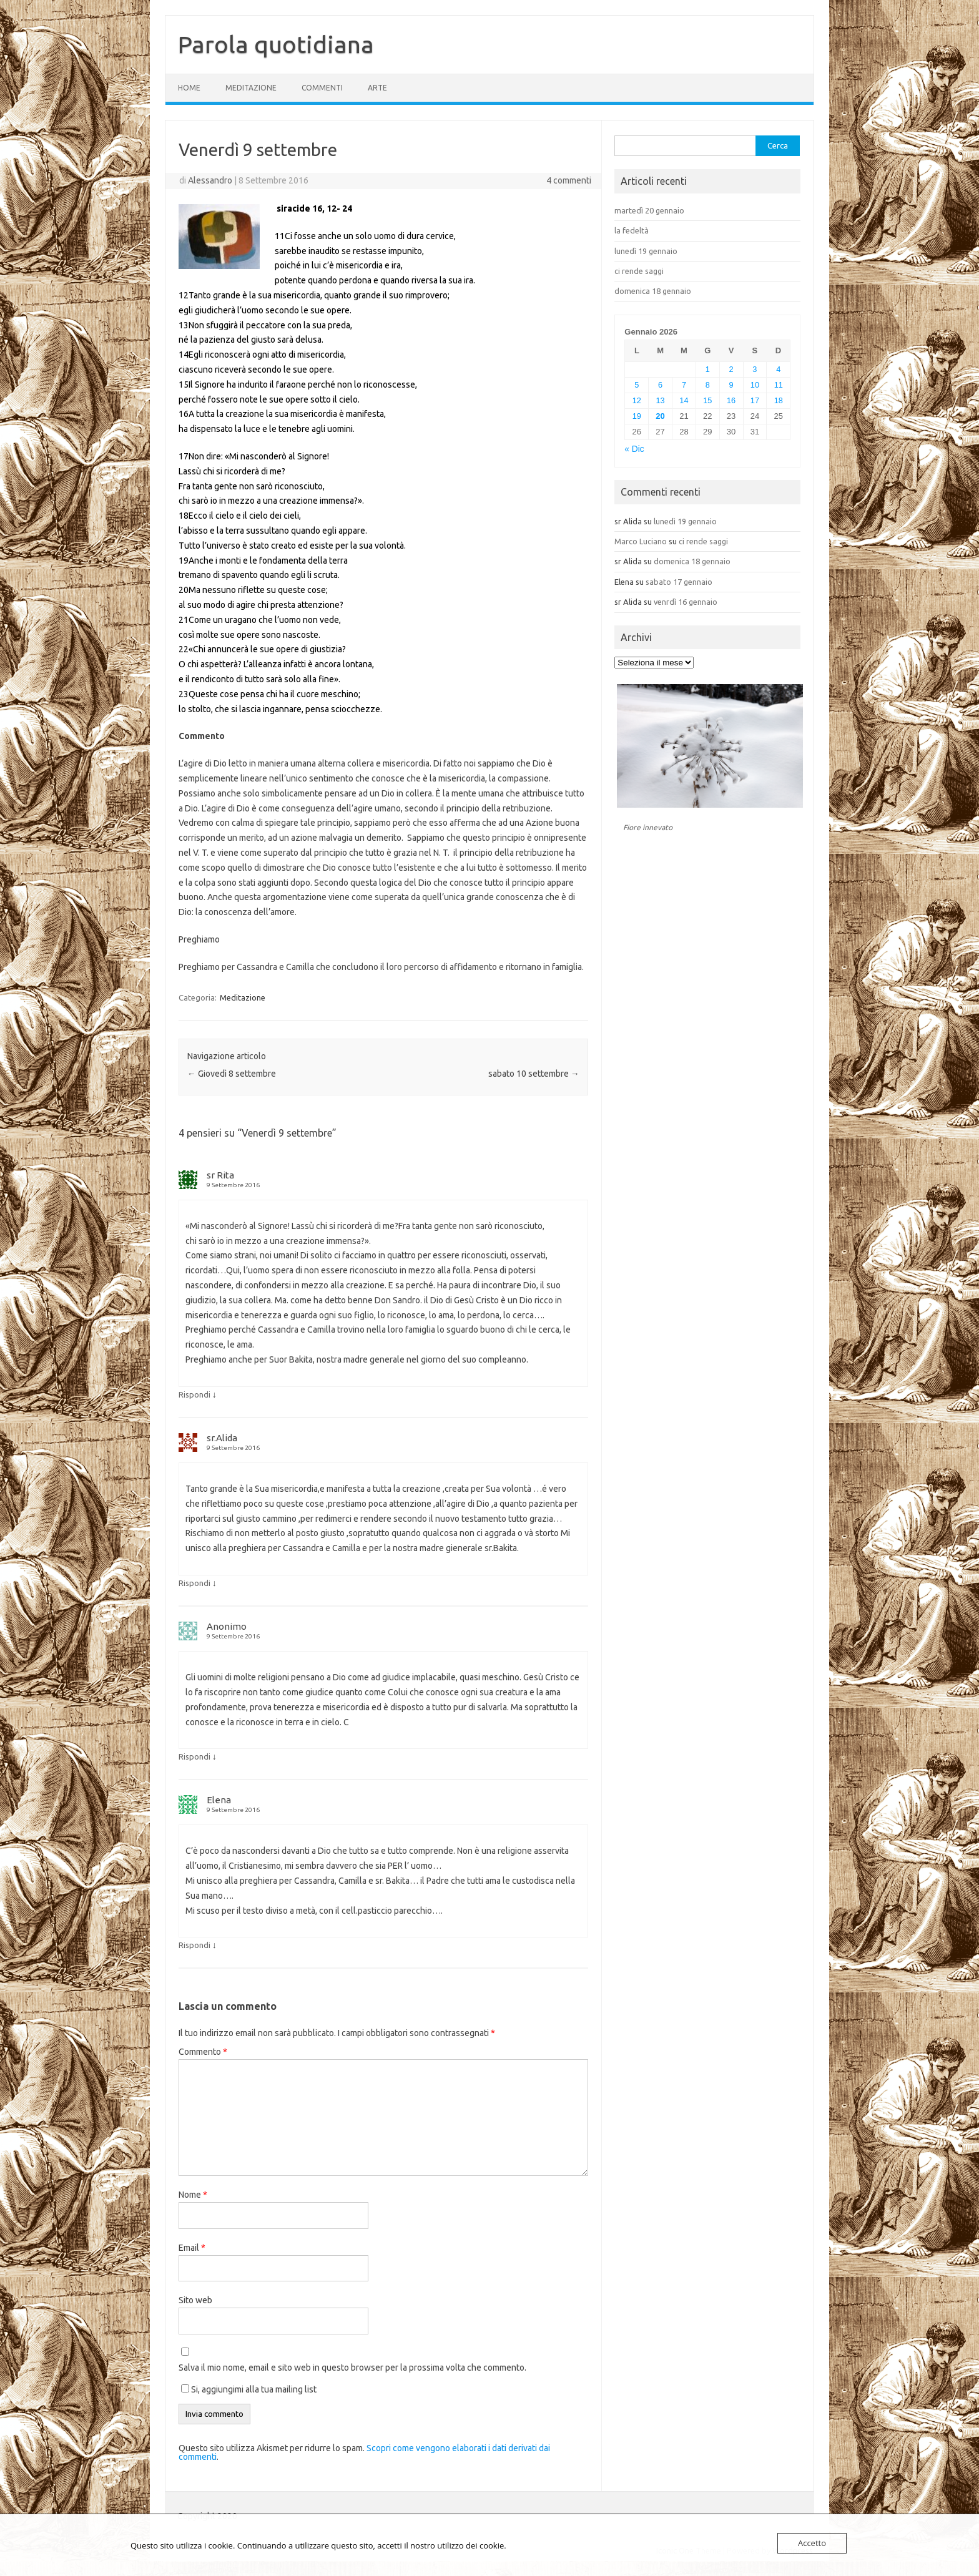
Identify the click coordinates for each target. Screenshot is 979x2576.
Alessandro (210, 180)
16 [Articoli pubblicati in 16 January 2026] (731, 400)
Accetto (812, 2543)
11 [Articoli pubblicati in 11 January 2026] (778, 384)
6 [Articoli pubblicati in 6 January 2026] (660, 384)
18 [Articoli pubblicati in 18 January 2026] (778, 400)
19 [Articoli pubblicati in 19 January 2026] (636, 416)
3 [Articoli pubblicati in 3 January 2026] (754, 369)
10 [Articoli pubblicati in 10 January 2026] (754, 384)
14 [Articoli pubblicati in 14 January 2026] (683, 400)
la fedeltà (631, 230)
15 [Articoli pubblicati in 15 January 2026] (707, 400)
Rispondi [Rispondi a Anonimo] (194, 1756)
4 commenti (568, 180)
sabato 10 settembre (533, 1074)
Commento (203, 2052)
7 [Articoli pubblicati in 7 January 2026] (684, 384)
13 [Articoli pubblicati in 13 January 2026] (660, 400)
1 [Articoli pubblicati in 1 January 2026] (708, 369)
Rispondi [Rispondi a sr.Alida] (194, 1583)
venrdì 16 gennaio (685, 601)
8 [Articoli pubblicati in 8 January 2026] (708, 384)
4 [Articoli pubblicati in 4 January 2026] (778, 369)
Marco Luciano (640, 541)
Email (192, 2248)
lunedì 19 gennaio (645, 251)
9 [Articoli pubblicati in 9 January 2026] (731, 384)
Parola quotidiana (276, 44)
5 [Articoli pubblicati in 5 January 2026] (636, 384)
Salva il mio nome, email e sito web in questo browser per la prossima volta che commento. (352, 2368)
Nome (193, 2195)
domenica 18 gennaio (652, 290)
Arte (377, 88)
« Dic (634, 449)
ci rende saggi (639, 271)
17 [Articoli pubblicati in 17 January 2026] (754, 400)
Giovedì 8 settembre (231, 1074)
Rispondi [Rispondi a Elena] (194, 1945)
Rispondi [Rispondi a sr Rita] (194, 1394)
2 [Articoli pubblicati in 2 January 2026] (731, 369)
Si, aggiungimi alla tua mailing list (249, 2389)
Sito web (195, 2300)
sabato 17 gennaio (679, 581)
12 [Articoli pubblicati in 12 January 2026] (636, 400)
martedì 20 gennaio (649, 210)
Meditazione (251, 88)
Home (189, 88)
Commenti (322, 88)
